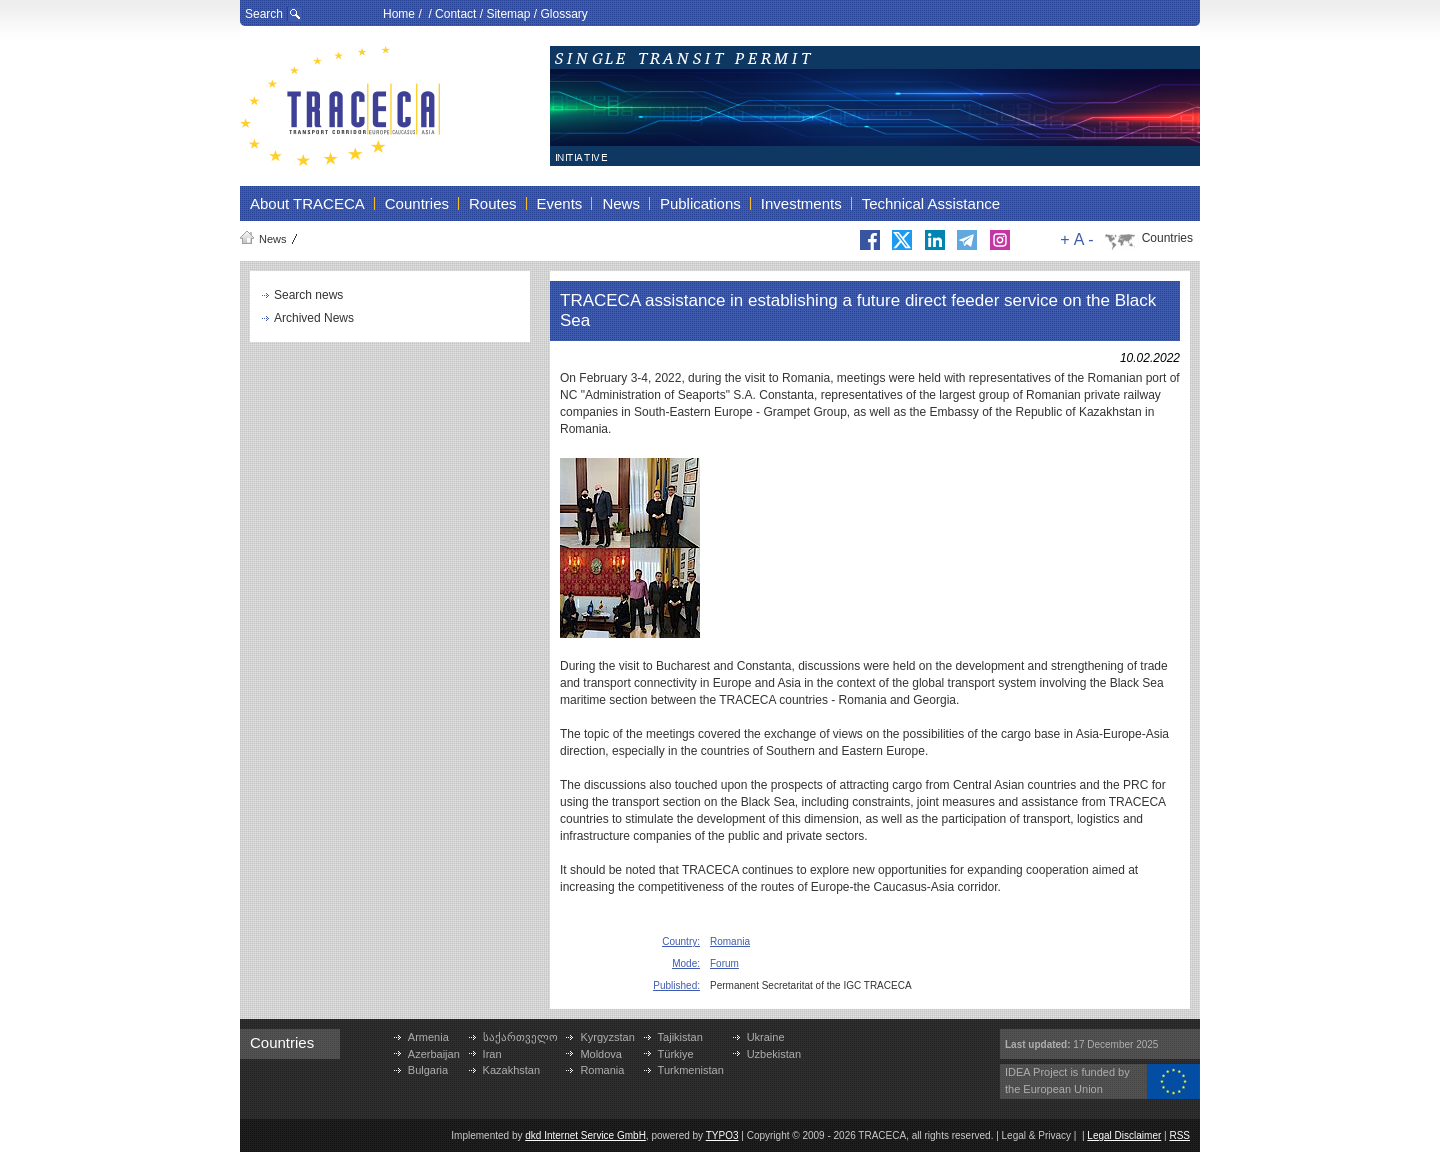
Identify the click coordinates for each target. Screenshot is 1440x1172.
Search (264, 14)
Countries (1167, 238)
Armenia (428, 1037)
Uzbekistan (774, 1054)
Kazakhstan (511, 1070)
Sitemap (508, 14)
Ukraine (766, 1037)
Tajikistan (680, 1037)
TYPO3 (722, 1135)
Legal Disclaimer (1124, 1135)
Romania (730, 941)
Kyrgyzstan (607, 1037)
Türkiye (676, 1054)
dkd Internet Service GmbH (585, 1135)
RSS (1179, 1135)
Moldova (601, 1054)
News (273, 239)
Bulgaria (428, 1070)
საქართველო (520, 1037)
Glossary (563, 14)
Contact (455, 14)
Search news (308, 295)
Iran (492, 1054)
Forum (724, 963)
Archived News (314, 318)
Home (399, 14)
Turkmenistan (691, 1070)
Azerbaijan (434, 1054)
